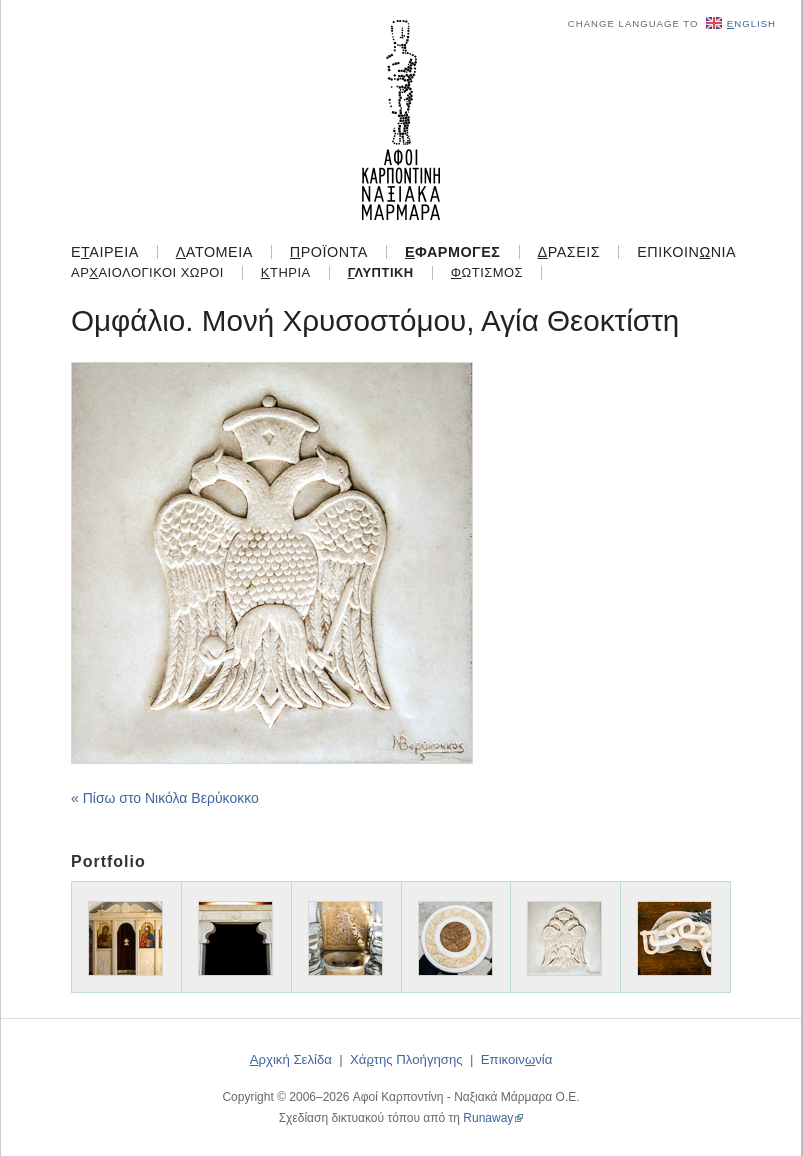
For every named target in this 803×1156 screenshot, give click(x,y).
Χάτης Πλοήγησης (406, 1059)
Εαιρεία (105, 252)
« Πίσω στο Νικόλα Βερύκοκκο (165, 798)
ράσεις (569, 252)
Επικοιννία (686, 252)
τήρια (286, 272)
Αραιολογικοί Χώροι (147, 272)
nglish (741, 23)
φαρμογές (453, 252)
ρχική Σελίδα (291, 1059)
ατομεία (214, 252)
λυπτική (381, 272)
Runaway (488, 1118)
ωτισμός (487, 272)
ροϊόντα (329, 252)
